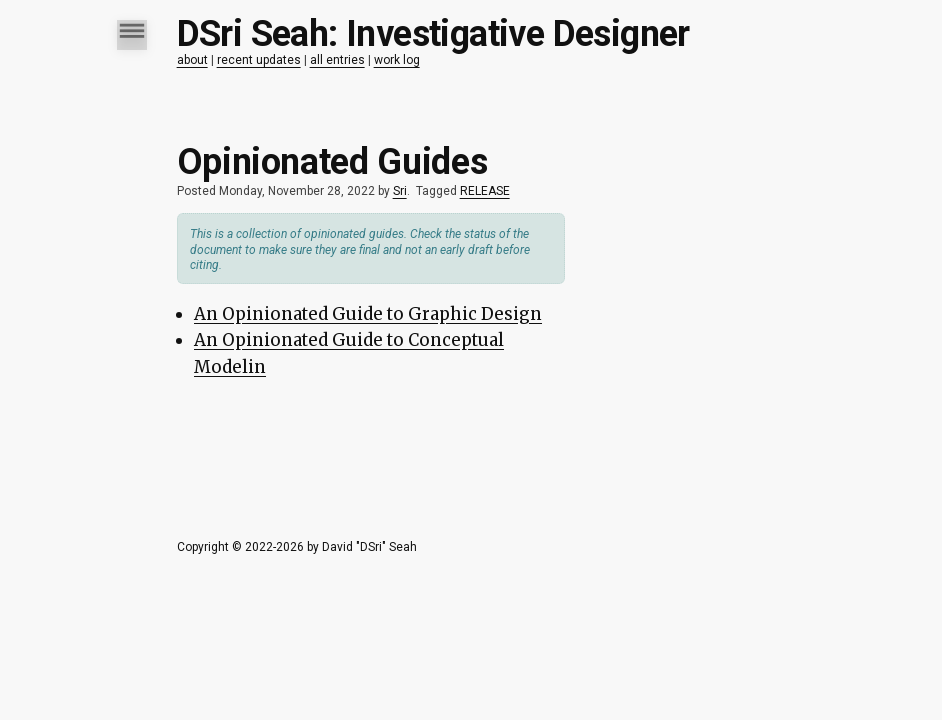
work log (397, 60)
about (192, 60)
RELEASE (485, 191)
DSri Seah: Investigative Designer (433, 34)
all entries (337, 60)
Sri (400, 191)
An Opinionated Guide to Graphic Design (368, 314)
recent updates (259, 60)
